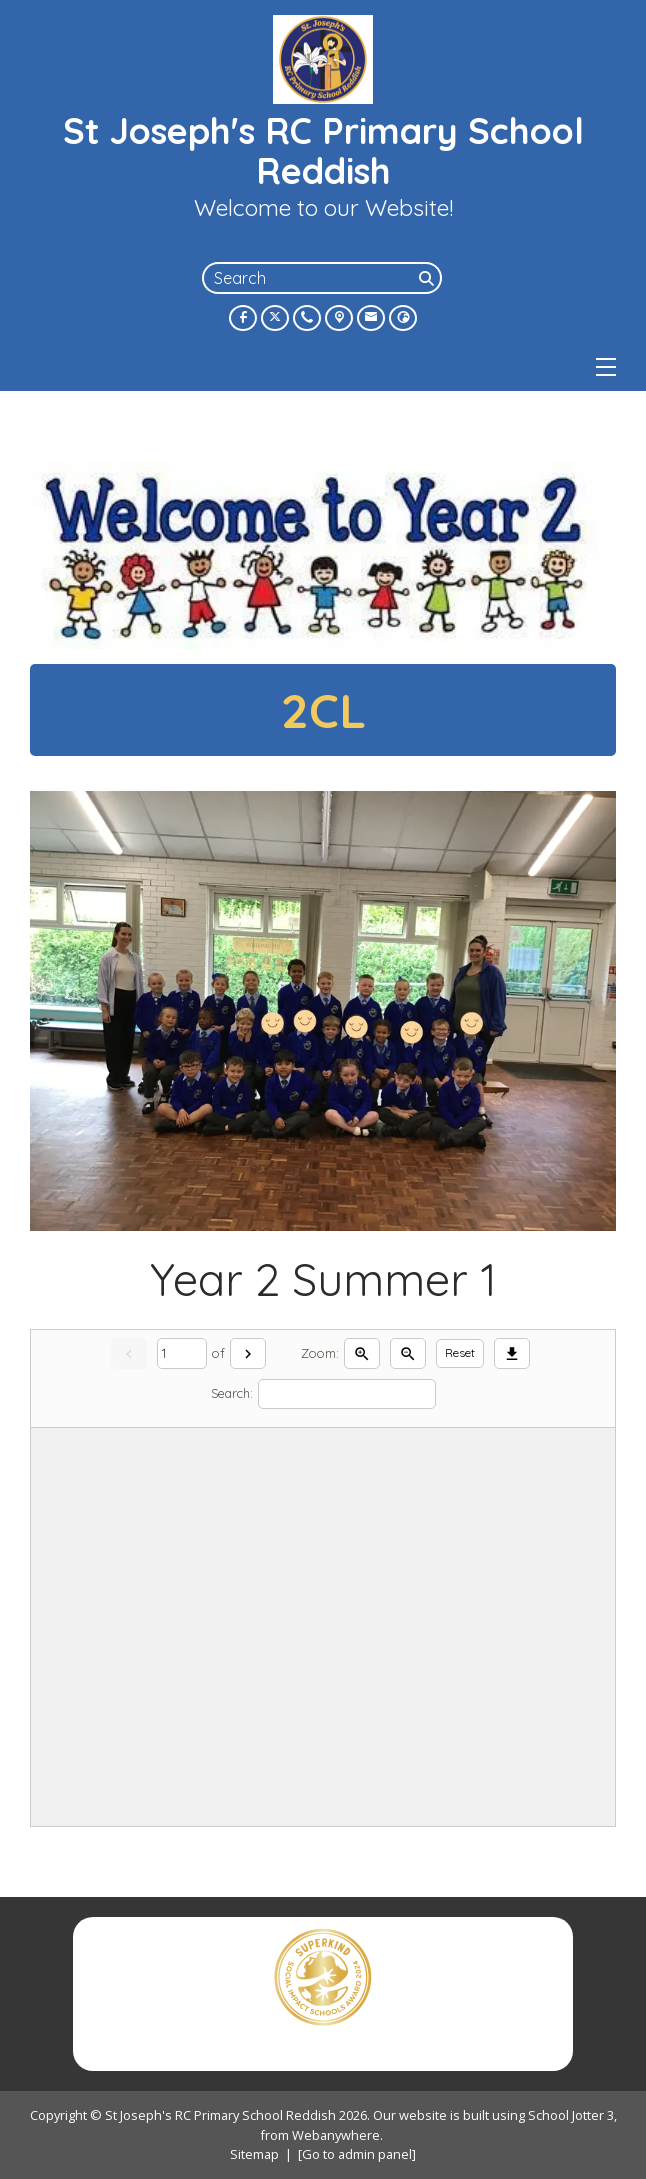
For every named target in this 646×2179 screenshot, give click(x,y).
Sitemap (254, 2154)
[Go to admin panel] (357, 2154)
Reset (460, 1352)
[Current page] (182, 1353)
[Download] (512, 1353)
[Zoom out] (408, 1353)
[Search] (428, 278)
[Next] (248, 1353)
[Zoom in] (362, 1353)
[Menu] (606, 367)
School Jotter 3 (571, 2115)
